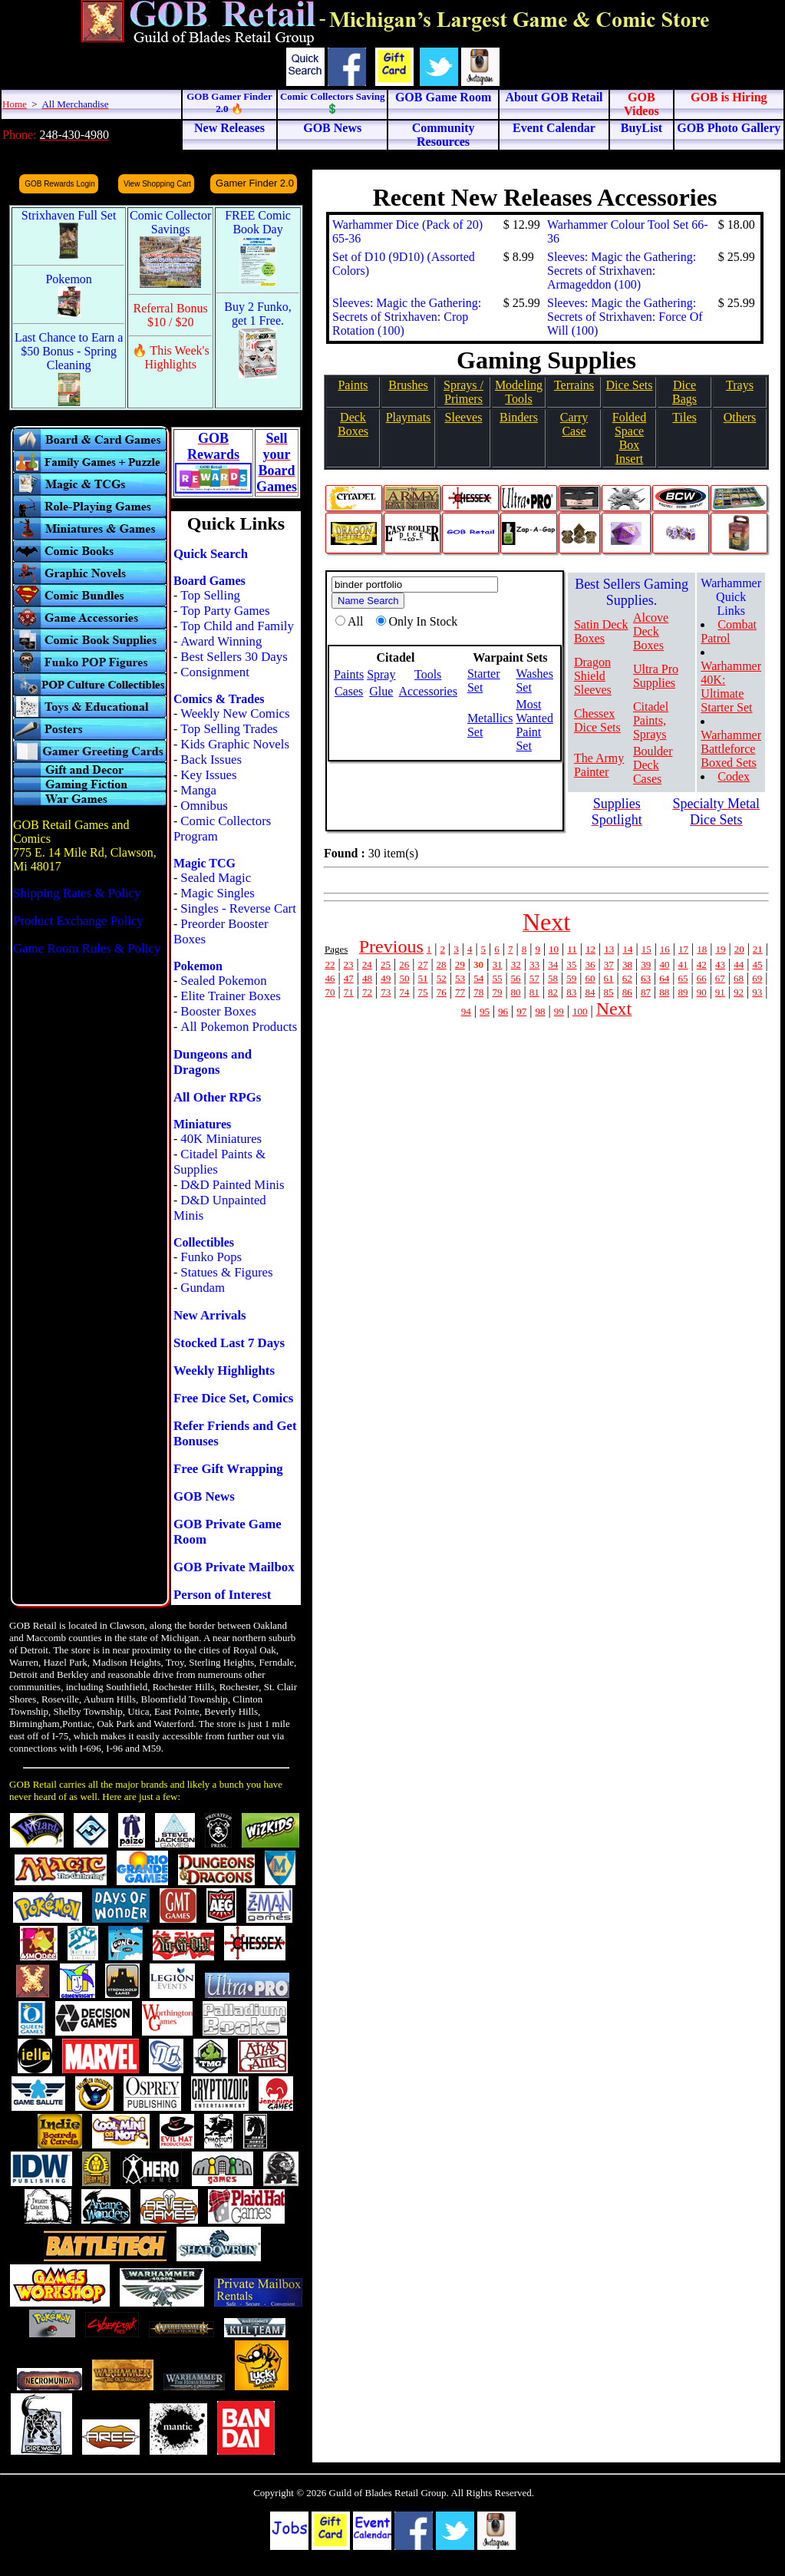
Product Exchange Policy (78, 920)
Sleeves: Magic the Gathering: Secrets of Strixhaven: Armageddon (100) (621, 270)
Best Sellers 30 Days (233, 656)
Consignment (214, 672)
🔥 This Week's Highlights (170, 357)
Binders (519, 417)
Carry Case (574, 424)
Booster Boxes (218, 1011)
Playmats (408, 417)
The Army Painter (599, 764)
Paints (353, 384)
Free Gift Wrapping (228, 1468)
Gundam (202, 1287)
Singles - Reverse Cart (238, 908)
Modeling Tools (519, 391)
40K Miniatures (221, 1138)
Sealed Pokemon (223, 980)
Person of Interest (222, 1594)
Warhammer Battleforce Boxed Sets (731, 748)
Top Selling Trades (229, 729)
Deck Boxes (353, 424)
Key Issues (208, 775)
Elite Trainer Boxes (230, 996)
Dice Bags (684, 391)
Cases (349, 691)
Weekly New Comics (234, 713)
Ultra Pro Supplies (655, 675)
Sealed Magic (215, 877)
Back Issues (211, 759)
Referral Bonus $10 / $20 (171, 315)
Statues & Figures (226, 1272)
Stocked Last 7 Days (229, 1343)
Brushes (408, 384)
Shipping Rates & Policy (76, 893)
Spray (381, 674)
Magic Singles (217, 893)
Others (740, 417)
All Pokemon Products (238, 1026)
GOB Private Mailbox (234, 1567)
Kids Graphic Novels (234, 744)
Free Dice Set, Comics (233, 1398)
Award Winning (221, 641)
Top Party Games (224, 610)
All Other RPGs (217, 1097)
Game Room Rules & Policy (86, 948)
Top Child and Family (237, 626)
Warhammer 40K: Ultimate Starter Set (731, 686)
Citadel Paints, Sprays (650, 720)
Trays (740, 384)
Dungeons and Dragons (212, 1062)
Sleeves (464, 417)
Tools (427, 674)
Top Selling (210, 595)
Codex (733, 776)
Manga (198, 790)
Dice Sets (629, 384)
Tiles (684, 417)
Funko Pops (211, 1257)
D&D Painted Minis (232, 1184)
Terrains (574, 384)
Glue (381, 691)
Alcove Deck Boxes (650, 631)
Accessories (427, 691)
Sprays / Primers (463, 391)
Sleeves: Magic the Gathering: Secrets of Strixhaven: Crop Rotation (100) (406, 316)
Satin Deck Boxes (601, 631)
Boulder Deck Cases (653, 765)
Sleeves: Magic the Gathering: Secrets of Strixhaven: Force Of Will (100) (625, 316)
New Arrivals (209, 1315)
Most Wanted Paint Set (534, 725)
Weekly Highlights (224, 1370)
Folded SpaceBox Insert (629, 438)
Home (14, 104)
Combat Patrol (729, 631)
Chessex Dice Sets (597, 720)
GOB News (204, 1496)
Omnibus (204, 805)
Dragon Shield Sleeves (593, 676)
